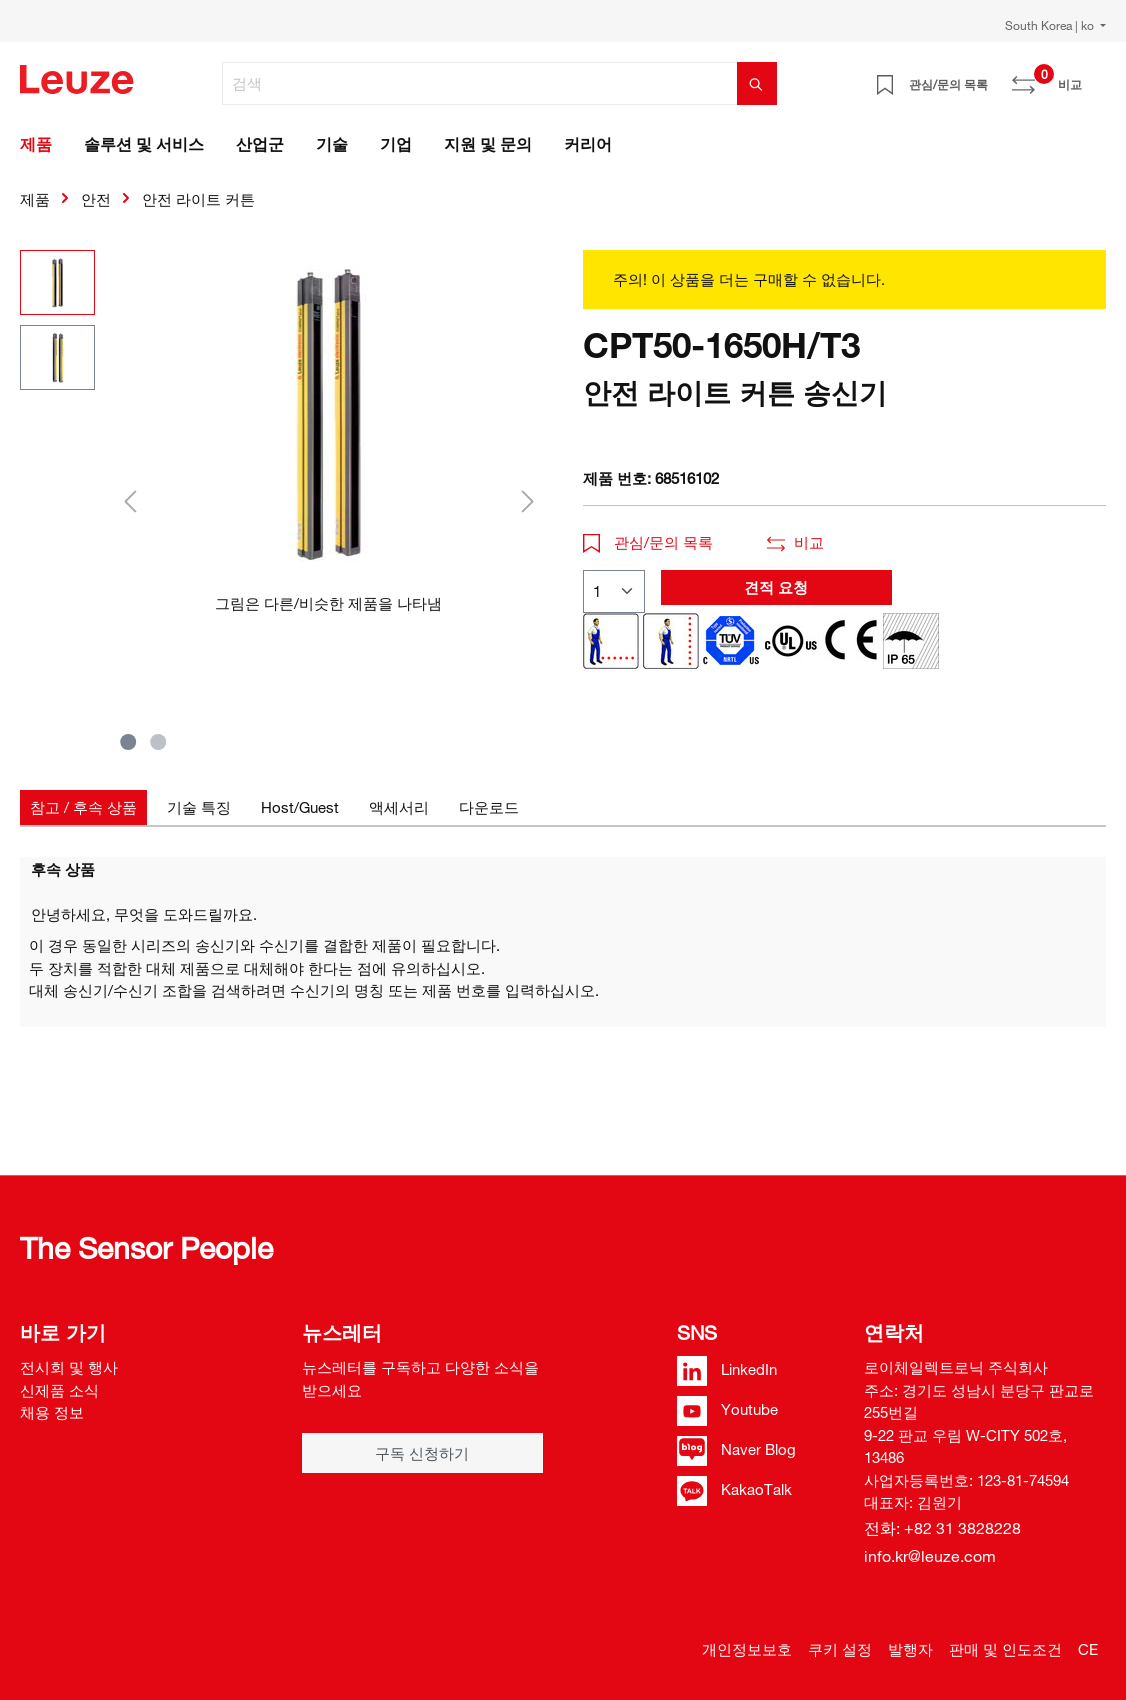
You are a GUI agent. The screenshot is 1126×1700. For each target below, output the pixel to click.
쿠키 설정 (840, 1649)
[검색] (480, 83)
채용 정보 (52, 1412)
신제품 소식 (59, 1390)
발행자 (910, 1649)
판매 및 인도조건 (1005, 1649)
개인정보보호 (747, 1649)
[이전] (130, 500)
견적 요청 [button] (776, 587)
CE (1088, 1649)
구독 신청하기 (422, 1453)
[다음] (528, 500)
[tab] (83, 807)
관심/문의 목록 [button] (648, 542)
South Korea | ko (1051, 25)
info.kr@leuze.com (930, 1556)
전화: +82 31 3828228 (942, 1528)
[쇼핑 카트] (1094, 77)
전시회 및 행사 (69, 1367)
